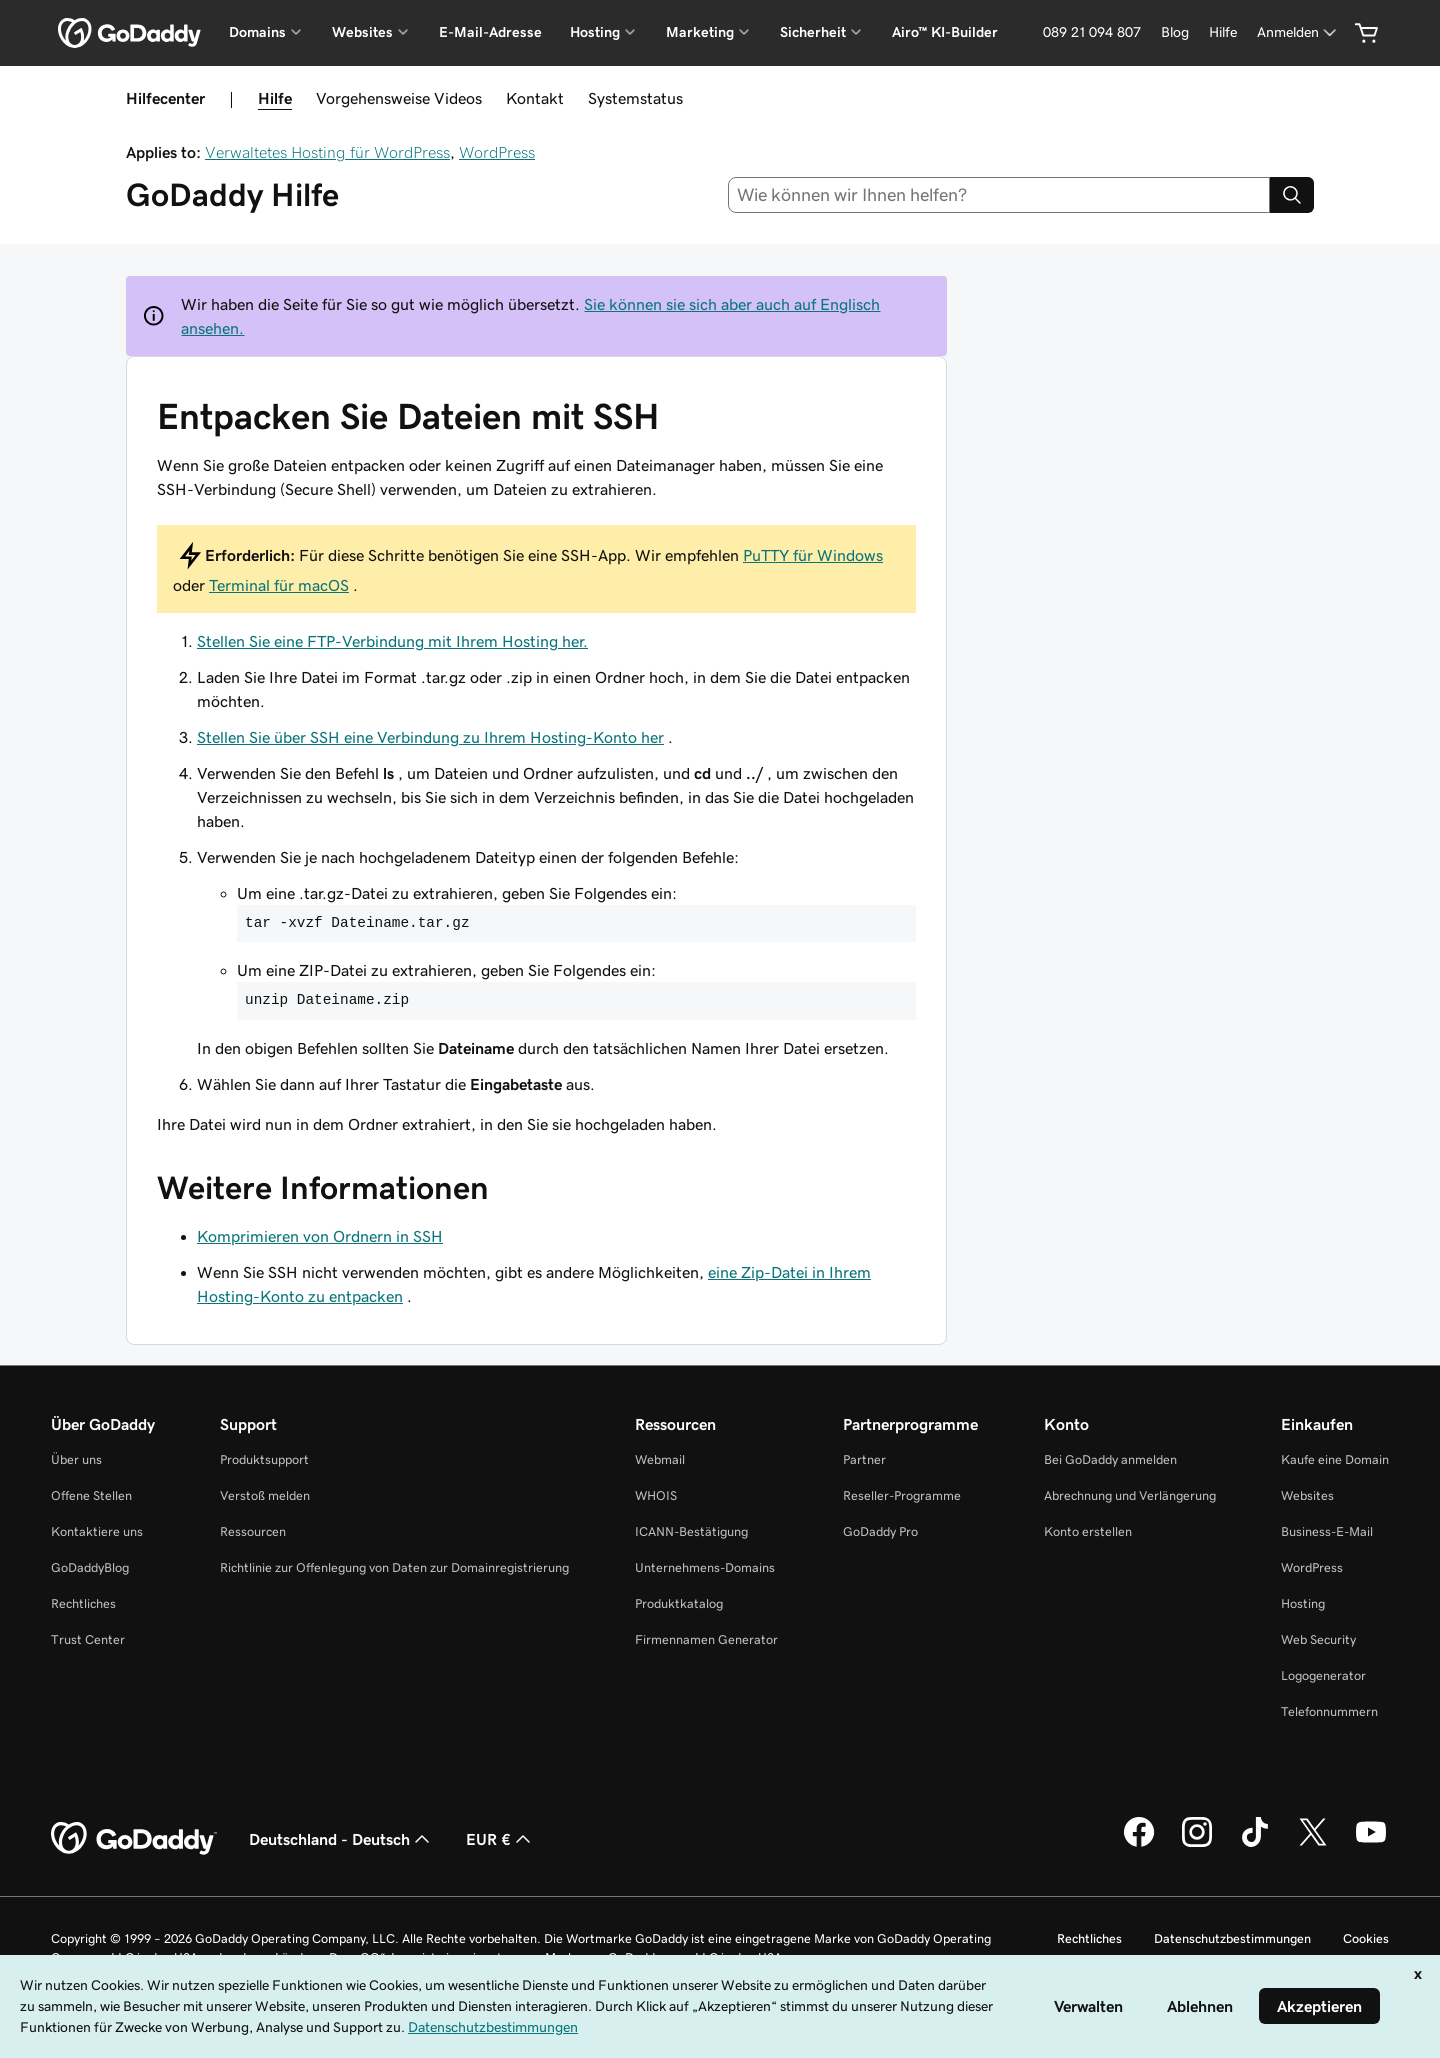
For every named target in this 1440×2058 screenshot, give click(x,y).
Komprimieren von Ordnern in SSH (320, 1236)
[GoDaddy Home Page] (134, 1839)
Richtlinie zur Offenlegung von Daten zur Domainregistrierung (394, 1567)
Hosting (1303, 1603)
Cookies (1366, 1938)
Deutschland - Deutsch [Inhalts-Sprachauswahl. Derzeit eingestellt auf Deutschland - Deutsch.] (341, 1839)
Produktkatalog (679, 1603)
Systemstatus (635, 98)
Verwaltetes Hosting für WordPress (327, 152)
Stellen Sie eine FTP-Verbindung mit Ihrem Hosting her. (392, 641)
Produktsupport (264, 1459)
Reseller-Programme (902, 1495)
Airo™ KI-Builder (945, 32)
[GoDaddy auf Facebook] (1139, 1844)
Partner (864, 1459)
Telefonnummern (1329, 1711)
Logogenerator (1323, 1675)
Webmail (660, 1459)
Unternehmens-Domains (705, 1567)
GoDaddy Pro (880, 1531)
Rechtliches (83, 1603)
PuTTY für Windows (813, 555)
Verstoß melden (265, 1495)
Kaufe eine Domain (1335, 1459)
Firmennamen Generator (706, 1639)
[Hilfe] (1223, 32)
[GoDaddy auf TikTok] (1255, 1844)
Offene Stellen (91, 1495)
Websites (1307, 1495)
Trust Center (88, 1639)
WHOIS (656, 1495)
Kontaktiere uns (97, 1531)
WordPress (497, 152)
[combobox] (999, 195)
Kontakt (535, 98)
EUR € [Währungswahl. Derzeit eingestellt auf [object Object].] (500, 1839)
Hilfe (275, 98)
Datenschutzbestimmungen (1232, 1938)
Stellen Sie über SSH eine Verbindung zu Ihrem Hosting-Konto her (430, 737)
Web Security (1318, 1639)
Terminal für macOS (279, 585)
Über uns (76, 1459)
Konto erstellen (1088, 1531)
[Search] (1292, 195)
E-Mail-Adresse (490, 32)
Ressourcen (253, 1531)
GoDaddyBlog (90, 1567)
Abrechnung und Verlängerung (1130, 1495)
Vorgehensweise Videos (399, 98)
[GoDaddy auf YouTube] (1371, 1844)
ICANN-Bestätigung (691, 1531)
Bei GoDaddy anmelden (1110, 1459)
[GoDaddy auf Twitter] (1313, 1844)
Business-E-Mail (1327, 1531)
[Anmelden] (1298, 32)
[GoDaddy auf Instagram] (1197, 1844)
